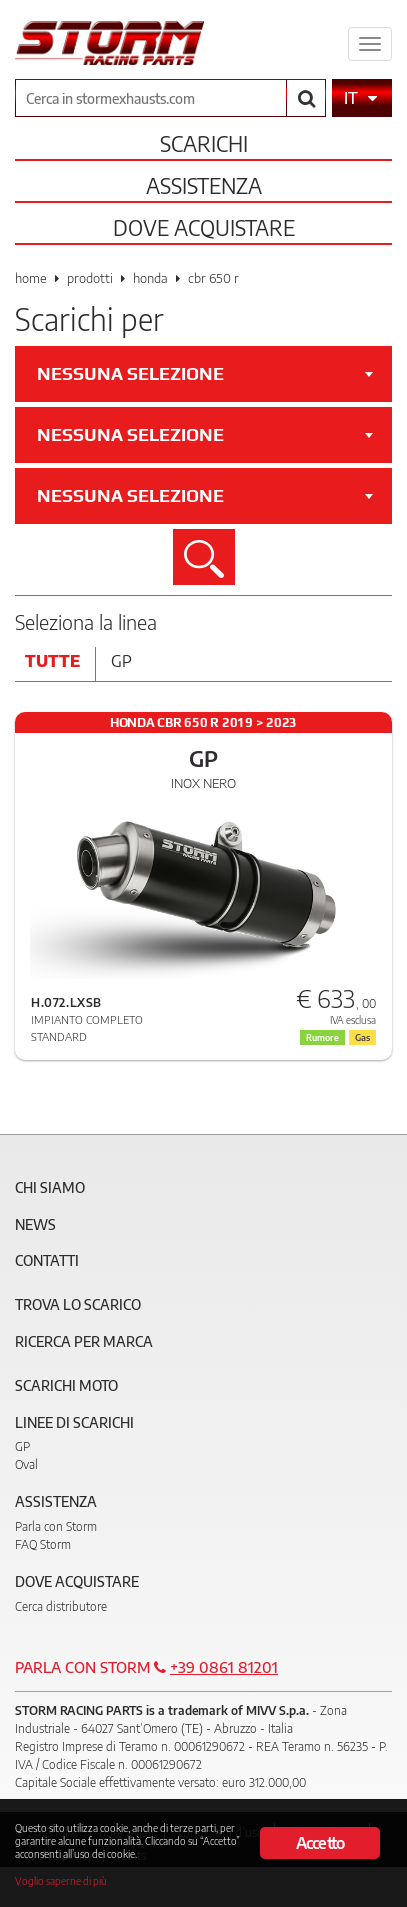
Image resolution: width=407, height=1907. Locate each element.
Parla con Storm (56, 1526)
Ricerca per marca (84, 1341)
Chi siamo (50, 1187)
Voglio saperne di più (61, 1880)
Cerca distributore (61, 1606)
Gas (362, 1037)
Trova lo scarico (78, 1304)
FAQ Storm (43, 1544)
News (35, 1224)
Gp (121, 661)
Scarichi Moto (66, 1385)
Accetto (320, 1843)
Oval (26, 1464)
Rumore (322, 1037)
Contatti (47, 1260)
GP (22, 1446)
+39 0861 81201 (224, 1667)
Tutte (52, 661)
